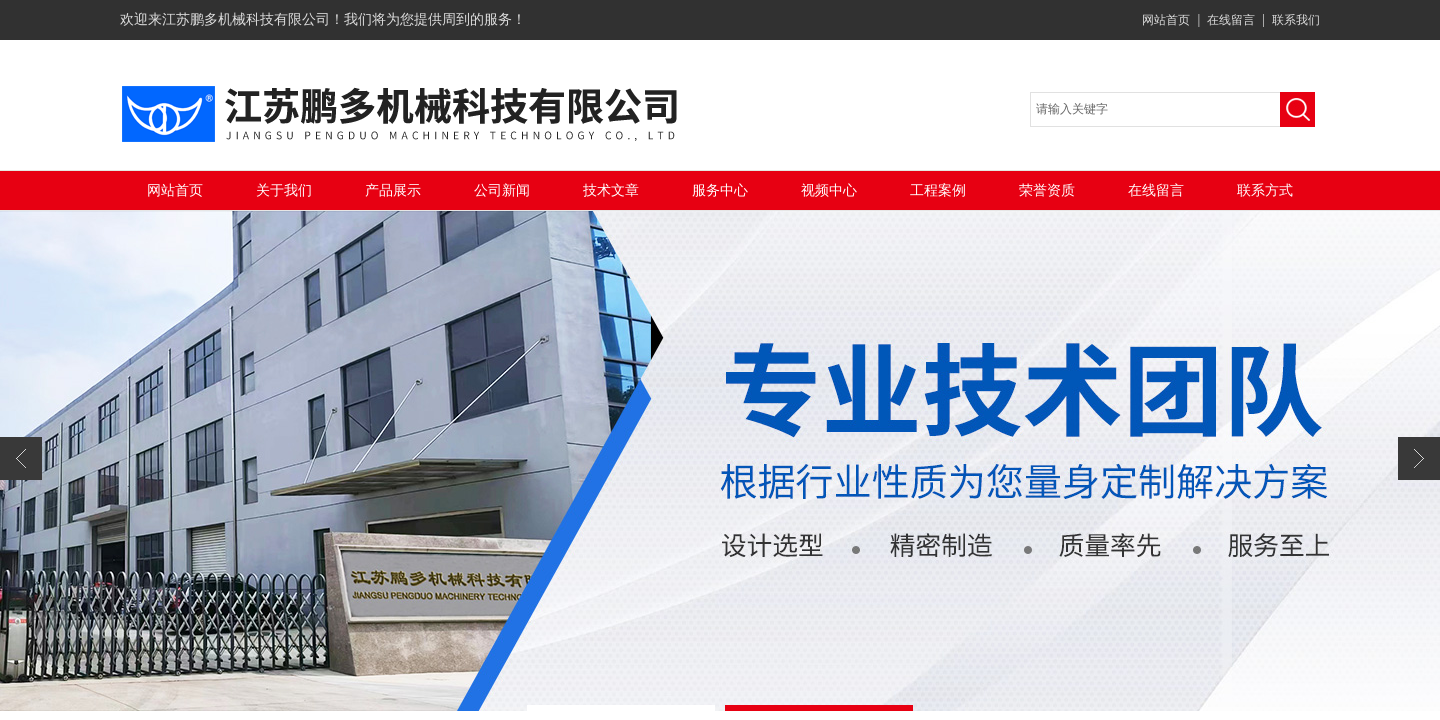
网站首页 (1166, 20)
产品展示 (393, 190)
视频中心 (829, 190)
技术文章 (611, 190)
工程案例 (938, 190)
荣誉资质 (1047, 190)
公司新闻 (502, 190)
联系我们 (1296, 20)
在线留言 (1231, 20)
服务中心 (720, 190)
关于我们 (284, 190)
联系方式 (1265, 190)
